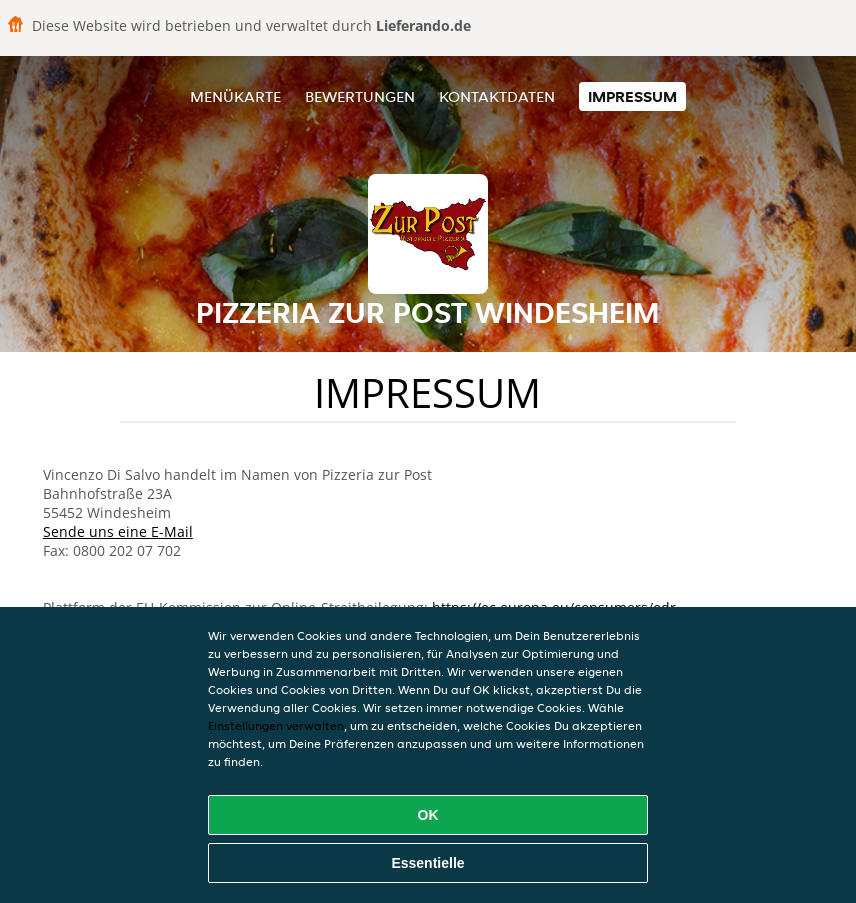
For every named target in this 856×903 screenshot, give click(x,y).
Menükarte (235, 96)
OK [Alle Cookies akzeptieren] (428, 815)
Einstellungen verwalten (276, 725)
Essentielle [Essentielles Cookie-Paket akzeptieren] (427, 863)
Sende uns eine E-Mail (118, 531)
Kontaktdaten (497, 96)
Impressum (632, 96)
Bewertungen (360, 96)
